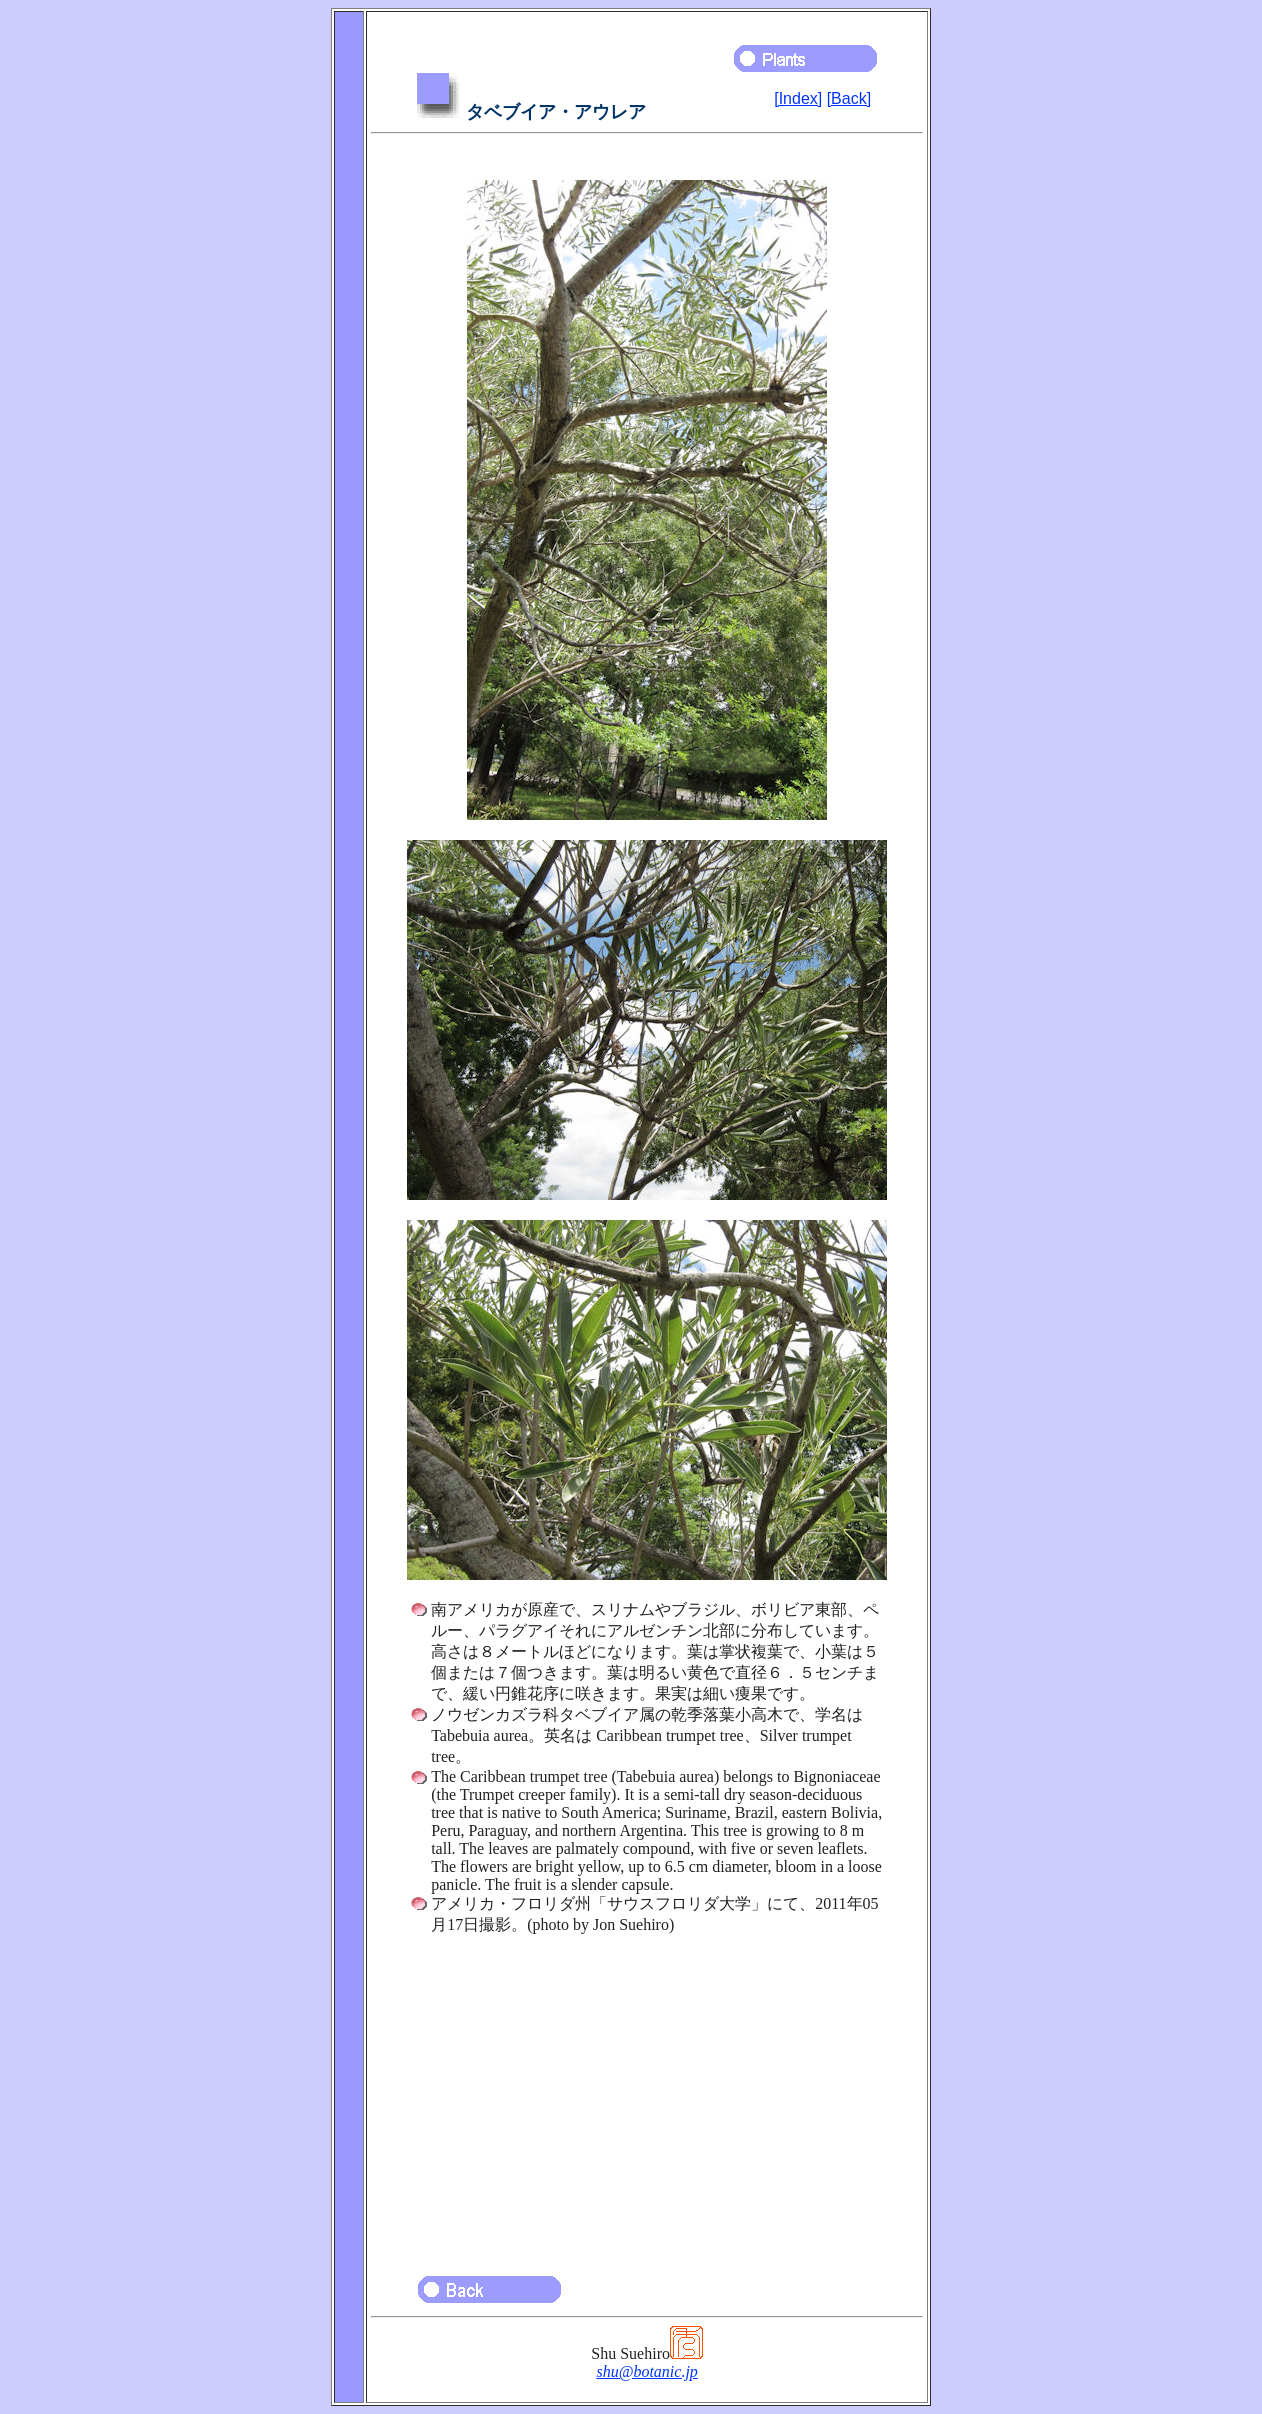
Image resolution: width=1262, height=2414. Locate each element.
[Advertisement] (647, 2096)
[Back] (849, 98)
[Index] (798, 98)
